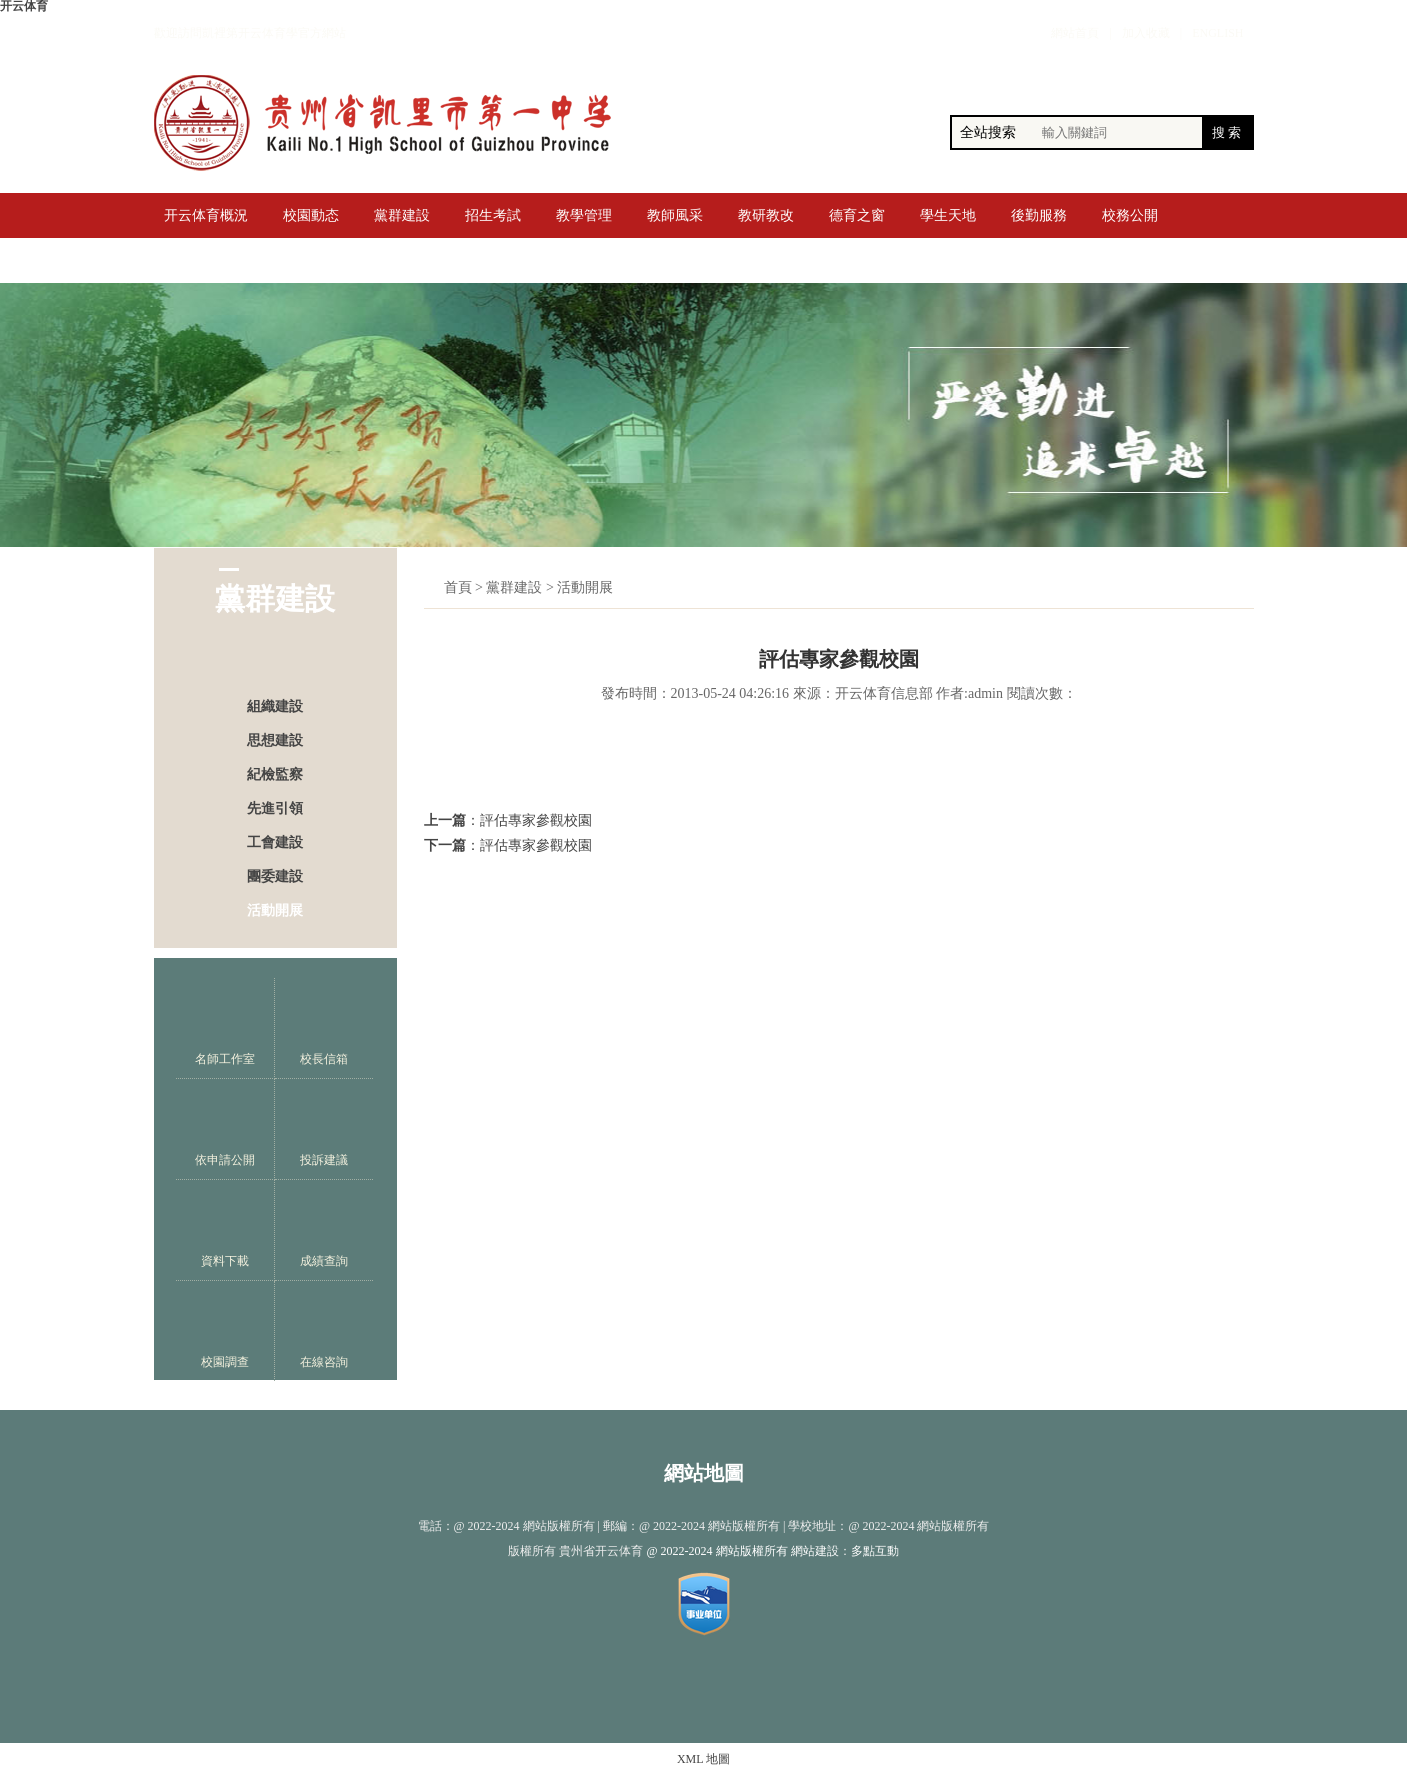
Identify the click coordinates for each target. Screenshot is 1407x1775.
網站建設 (815, 1551)
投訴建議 (324, 1129)
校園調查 (225, 1331)
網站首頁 (1075, 33)
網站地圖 (704, 1473)
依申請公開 (225, 1129)
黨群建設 (514, 587)
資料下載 (225, 1230)
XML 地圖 (703, 1759)
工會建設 (275, 842)
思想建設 (275, 740)
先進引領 (275, 808)
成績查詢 (324, 1230)
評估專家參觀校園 (536, 820)
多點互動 (875, 1551)
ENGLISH (1217, 33)
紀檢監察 (275, 774)
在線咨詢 (324, 1331)
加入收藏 (1146, 33)
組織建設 (275, 706)
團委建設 (275, 876)
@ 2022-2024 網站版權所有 (716, 1551)
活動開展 (275, 910)
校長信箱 (324, 1028)
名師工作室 (225, 1028)
